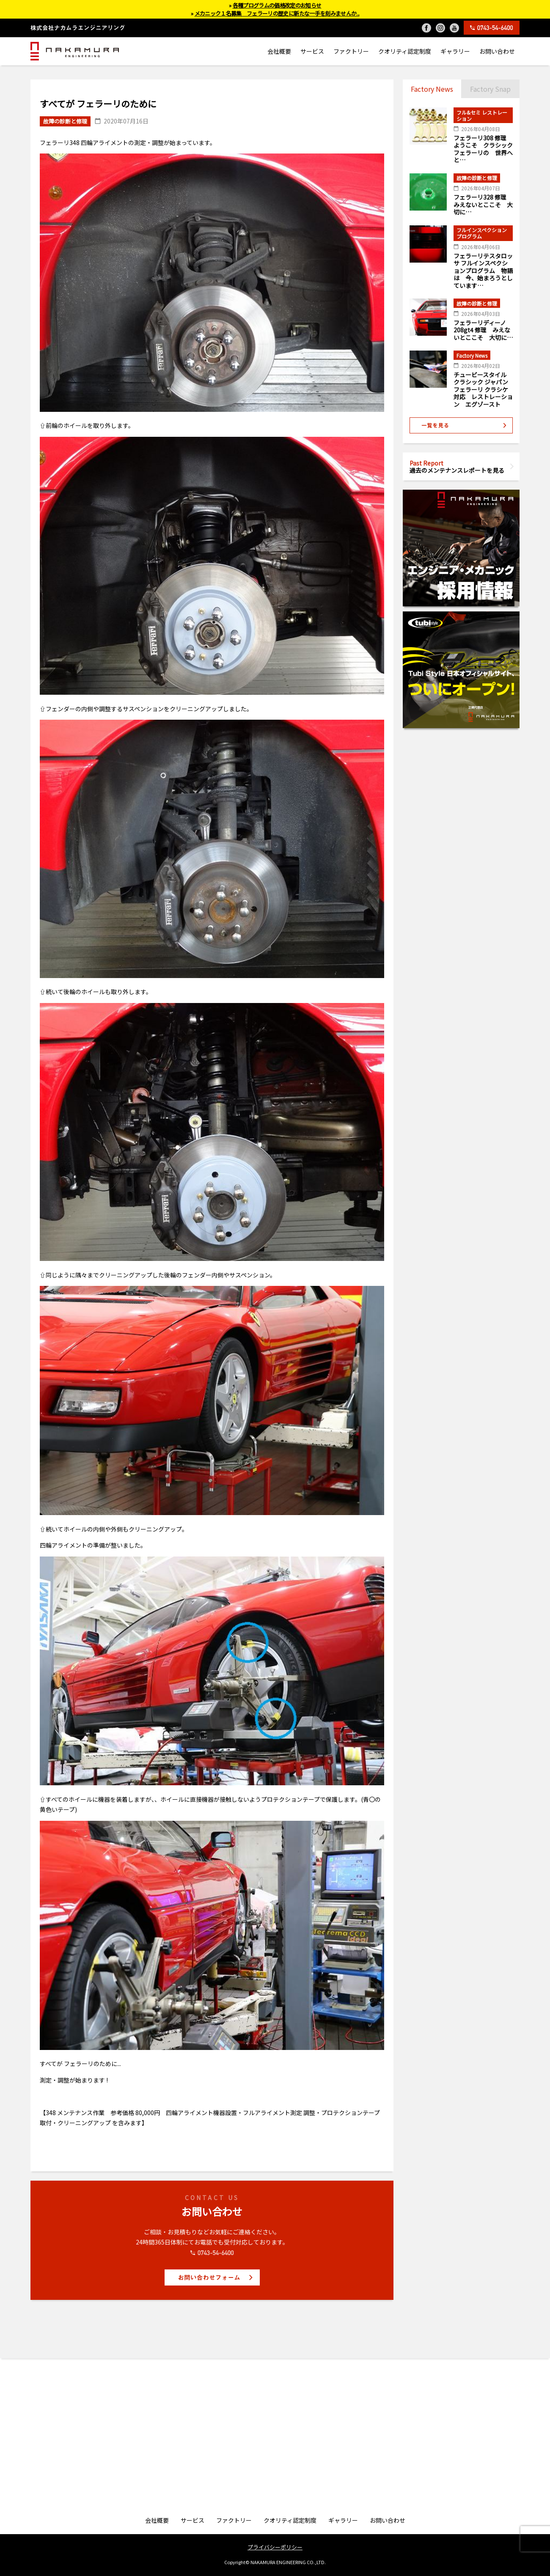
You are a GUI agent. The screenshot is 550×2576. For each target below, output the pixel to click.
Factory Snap (490, 89)
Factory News (432, 89)
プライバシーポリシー (275, 2547)
